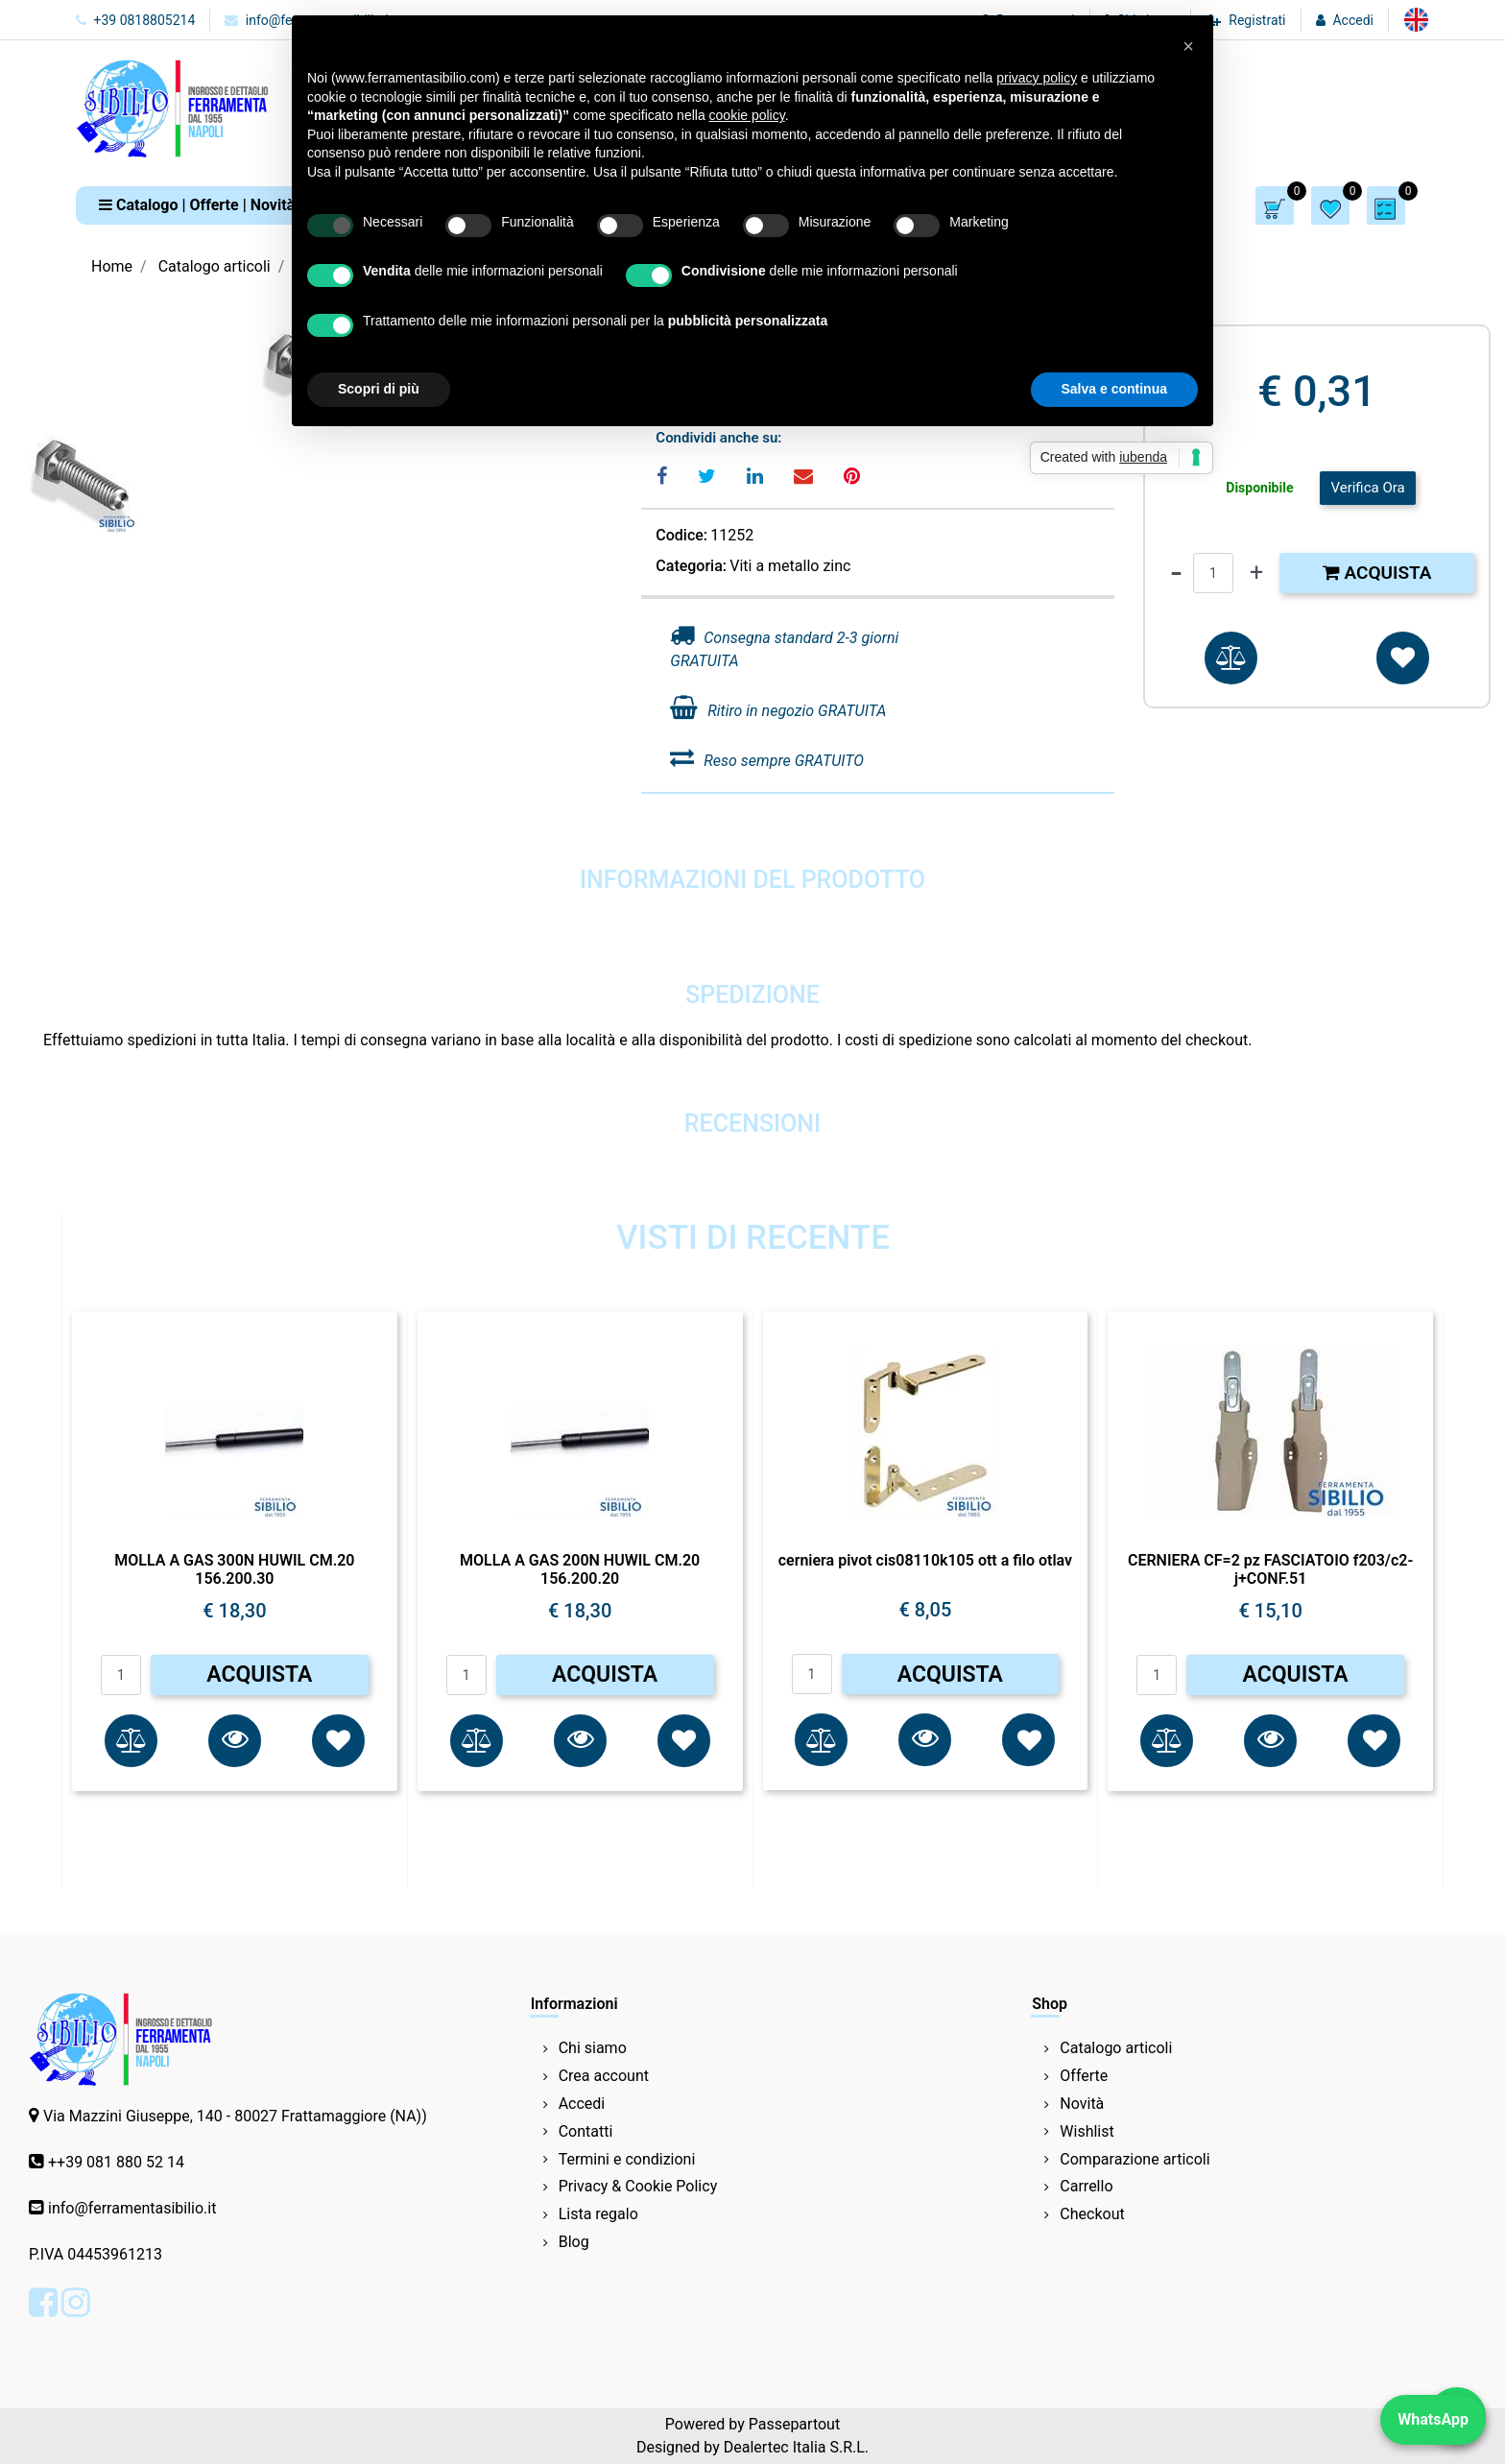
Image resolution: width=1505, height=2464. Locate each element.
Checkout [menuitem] (1092, 2214)
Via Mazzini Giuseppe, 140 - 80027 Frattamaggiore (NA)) (235, 2116)
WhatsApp (1433, 2419)
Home (111, 266)
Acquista (1377, 573)
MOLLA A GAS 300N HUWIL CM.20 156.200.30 (234, 1569)
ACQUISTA (259, 1674)
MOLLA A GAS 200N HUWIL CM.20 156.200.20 (580, 1569)
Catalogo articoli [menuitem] (1116, 2048)
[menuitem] (1416, 19)
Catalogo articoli (214, 266)
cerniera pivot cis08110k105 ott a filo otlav (925, 1560)
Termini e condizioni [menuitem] (627, 2159)
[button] (234, 1740)
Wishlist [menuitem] (1086, 2131)
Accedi (1353, 20)
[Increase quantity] (1256, 573)
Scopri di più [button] (378, 388)
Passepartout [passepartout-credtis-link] (794, 2424)
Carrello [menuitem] (1086, 2186)
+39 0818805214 (135, 20)
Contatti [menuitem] (586, 2131)
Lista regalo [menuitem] (598, 2214)
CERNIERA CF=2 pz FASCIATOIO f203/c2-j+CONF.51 (1270, 1569)
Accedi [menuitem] (582, 2103)
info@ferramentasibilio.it (132, 2208)
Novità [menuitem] (1082, 2103)
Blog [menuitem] (574, 2242)
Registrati (1257, 20)
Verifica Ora (1367, 487)
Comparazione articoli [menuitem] (1134, 2159)
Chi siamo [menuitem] (593, 2048)
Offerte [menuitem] (1084, 2076)
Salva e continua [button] (1114, 388)
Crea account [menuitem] (604, 2076)
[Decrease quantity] (1176, 573)
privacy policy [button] (1036, 77)
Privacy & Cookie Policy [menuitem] (638, 2186)
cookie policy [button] (747, 115)
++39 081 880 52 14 (116, 2162)
